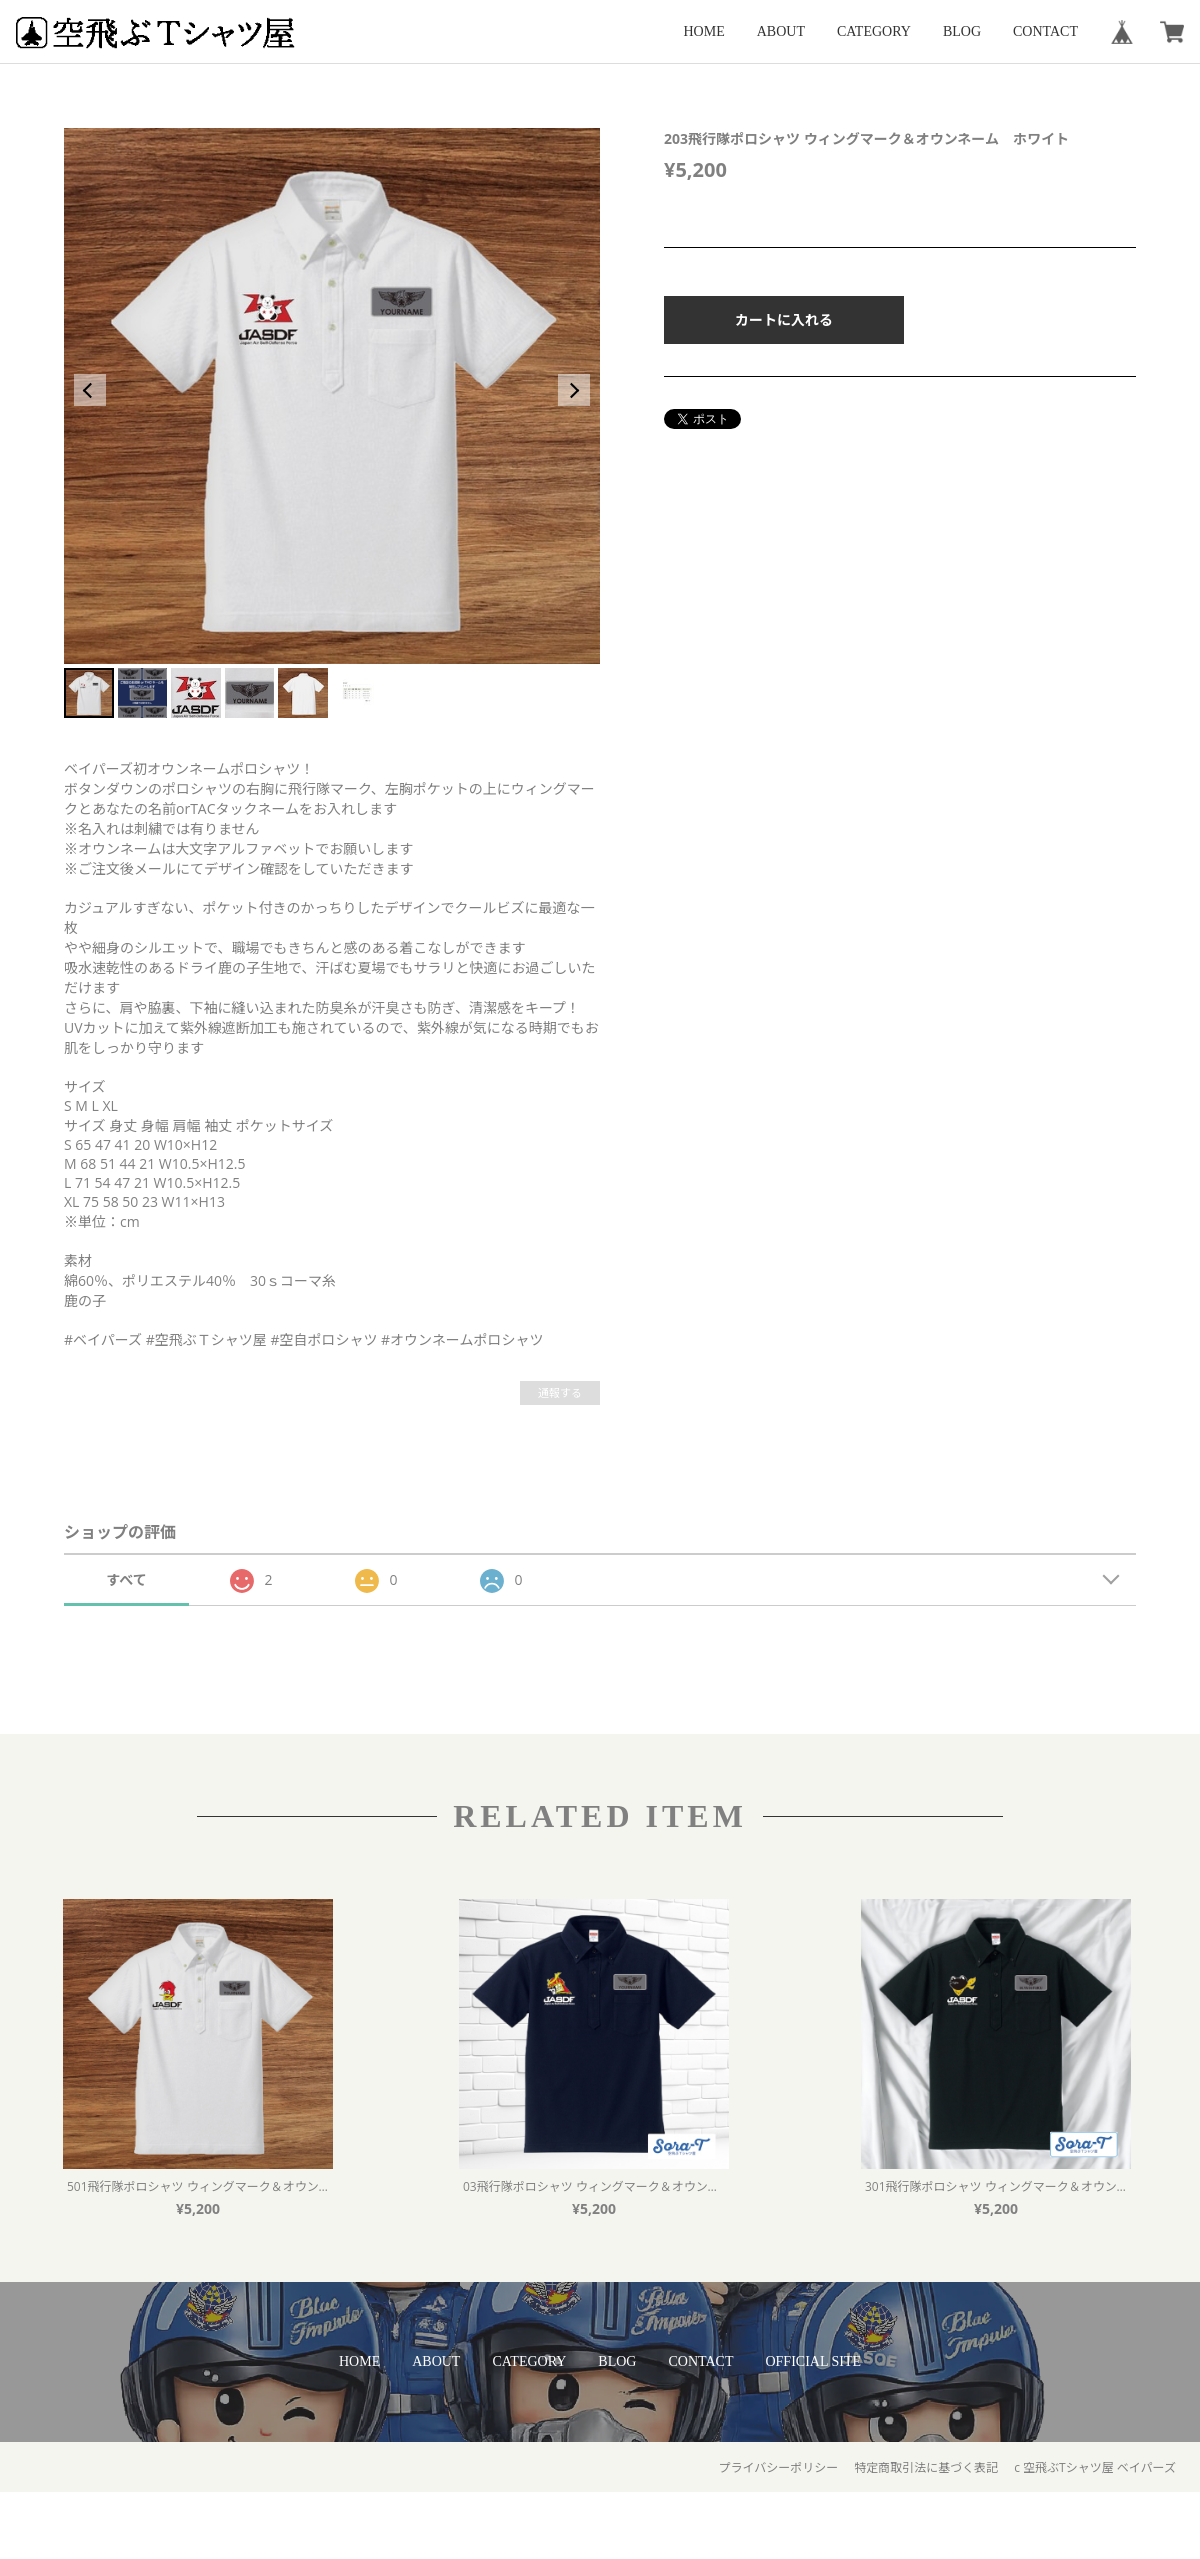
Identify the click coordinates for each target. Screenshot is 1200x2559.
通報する (560, 1392)
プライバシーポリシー (778, 2467)
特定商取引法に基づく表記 (926, 2467)
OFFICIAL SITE (813, 2361)
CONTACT (1045, 31)
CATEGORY (874, 31)
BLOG (962, 31)
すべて (126, 1579)
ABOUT (781, 31)
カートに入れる (784, 319)
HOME (704, 31)
